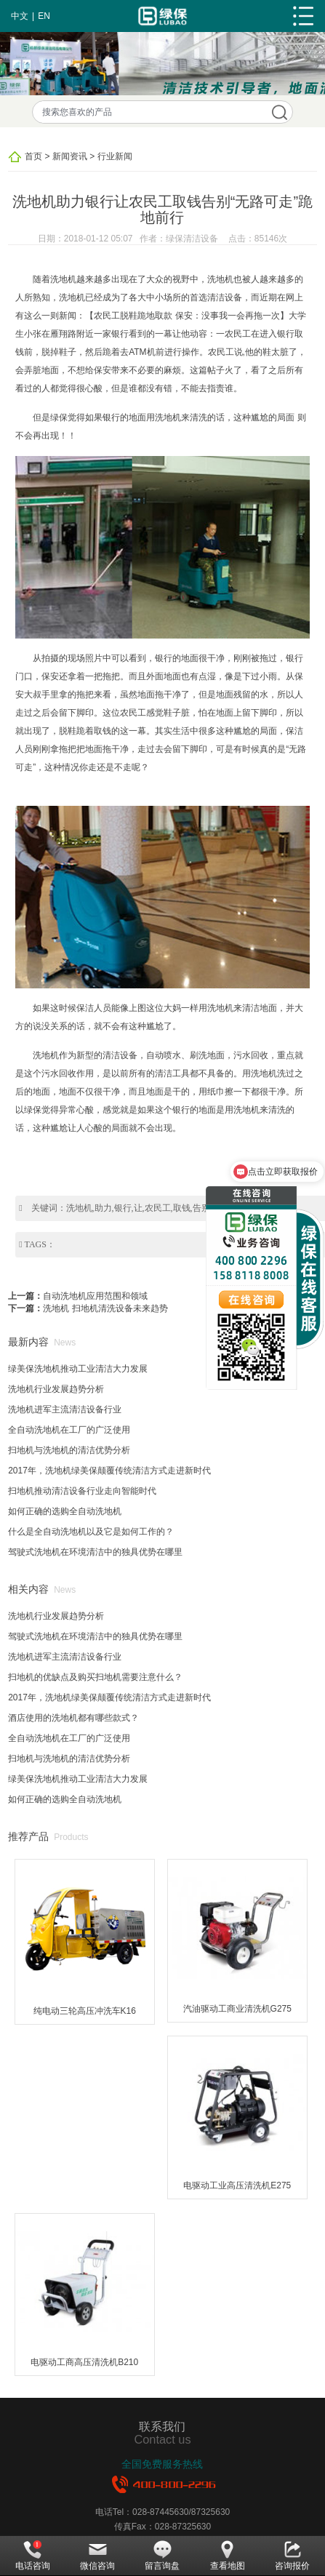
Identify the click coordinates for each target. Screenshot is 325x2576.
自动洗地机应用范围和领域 (95, 1296)
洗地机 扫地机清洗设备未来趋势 (105, 1308)
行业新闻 (114, 156)
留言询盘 (162, 2555)
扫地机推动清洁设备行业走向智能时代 (82, 1491)
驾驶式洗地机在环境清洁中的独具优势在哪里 (95, 1552)
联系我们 (162, 2426)
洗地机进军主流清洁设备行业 (64, 1409)
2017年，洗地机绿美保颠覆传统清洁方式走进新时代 (109, 1470)
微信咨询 (97, 2555)
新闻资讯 (69, 156)
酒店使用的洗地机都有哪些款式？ (73, 1718)
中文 (19, 16)
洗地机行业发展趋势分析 (56, 1389)
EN (44, 16)
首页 (33, 156)
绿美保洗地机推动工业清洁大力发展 (78, 1369)
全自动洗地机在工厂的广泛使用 (69, 1430)
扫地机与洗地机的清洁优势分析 (69, 1450)
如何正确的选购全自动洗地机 (64, 1511)
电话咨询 (32, 2555)
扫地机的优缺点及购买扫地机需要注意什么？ (95, 1677)
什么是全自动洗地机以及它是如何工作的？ (91, 1532)
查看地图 (227, 2555)
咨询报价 (292, 2555)
